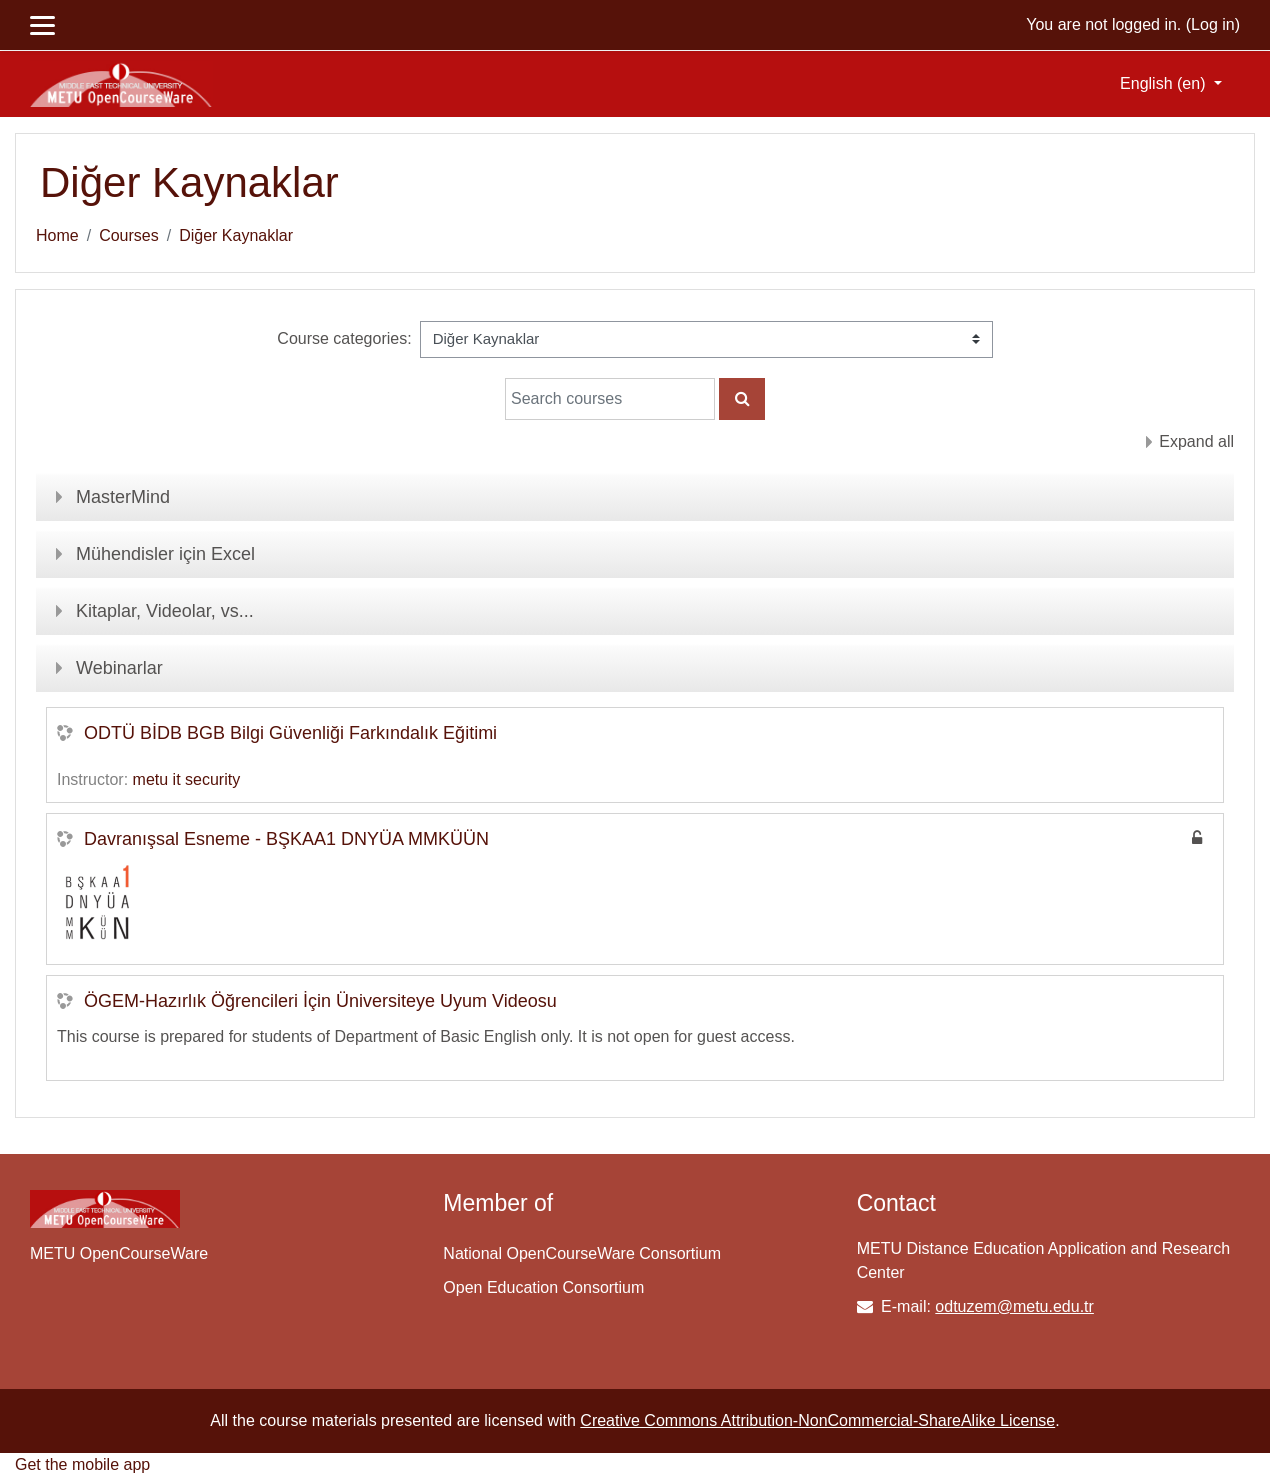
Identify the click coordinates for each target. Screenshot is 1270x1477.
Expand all (1196, 441)
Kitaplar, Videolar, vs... (165, 611)
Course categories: (344, 338)
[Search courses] (610, 399)
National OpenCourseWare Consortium (582, 1253)
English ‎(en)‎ (1165, 83)
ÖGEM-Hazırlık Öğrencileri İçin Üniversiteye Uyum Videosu (320, 1001)
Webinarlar (119, 668)
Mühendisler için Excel (165, 554)
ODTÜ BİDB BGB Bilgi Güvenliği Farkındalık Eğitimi (290, 733)
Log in (1213, 24)
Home (57, 235)
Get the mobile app (82, 1464)
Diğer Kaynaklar (236, 235)
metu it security (187, 779)
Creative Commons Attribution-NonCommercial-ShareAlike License (817, 1420)
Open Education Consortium (543, 1287)
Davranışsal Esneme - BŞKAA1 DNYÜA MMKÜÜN (286, 839)
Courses (129, 235)
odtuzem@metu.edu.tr (1014, 1306)
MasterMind (123, 497)
